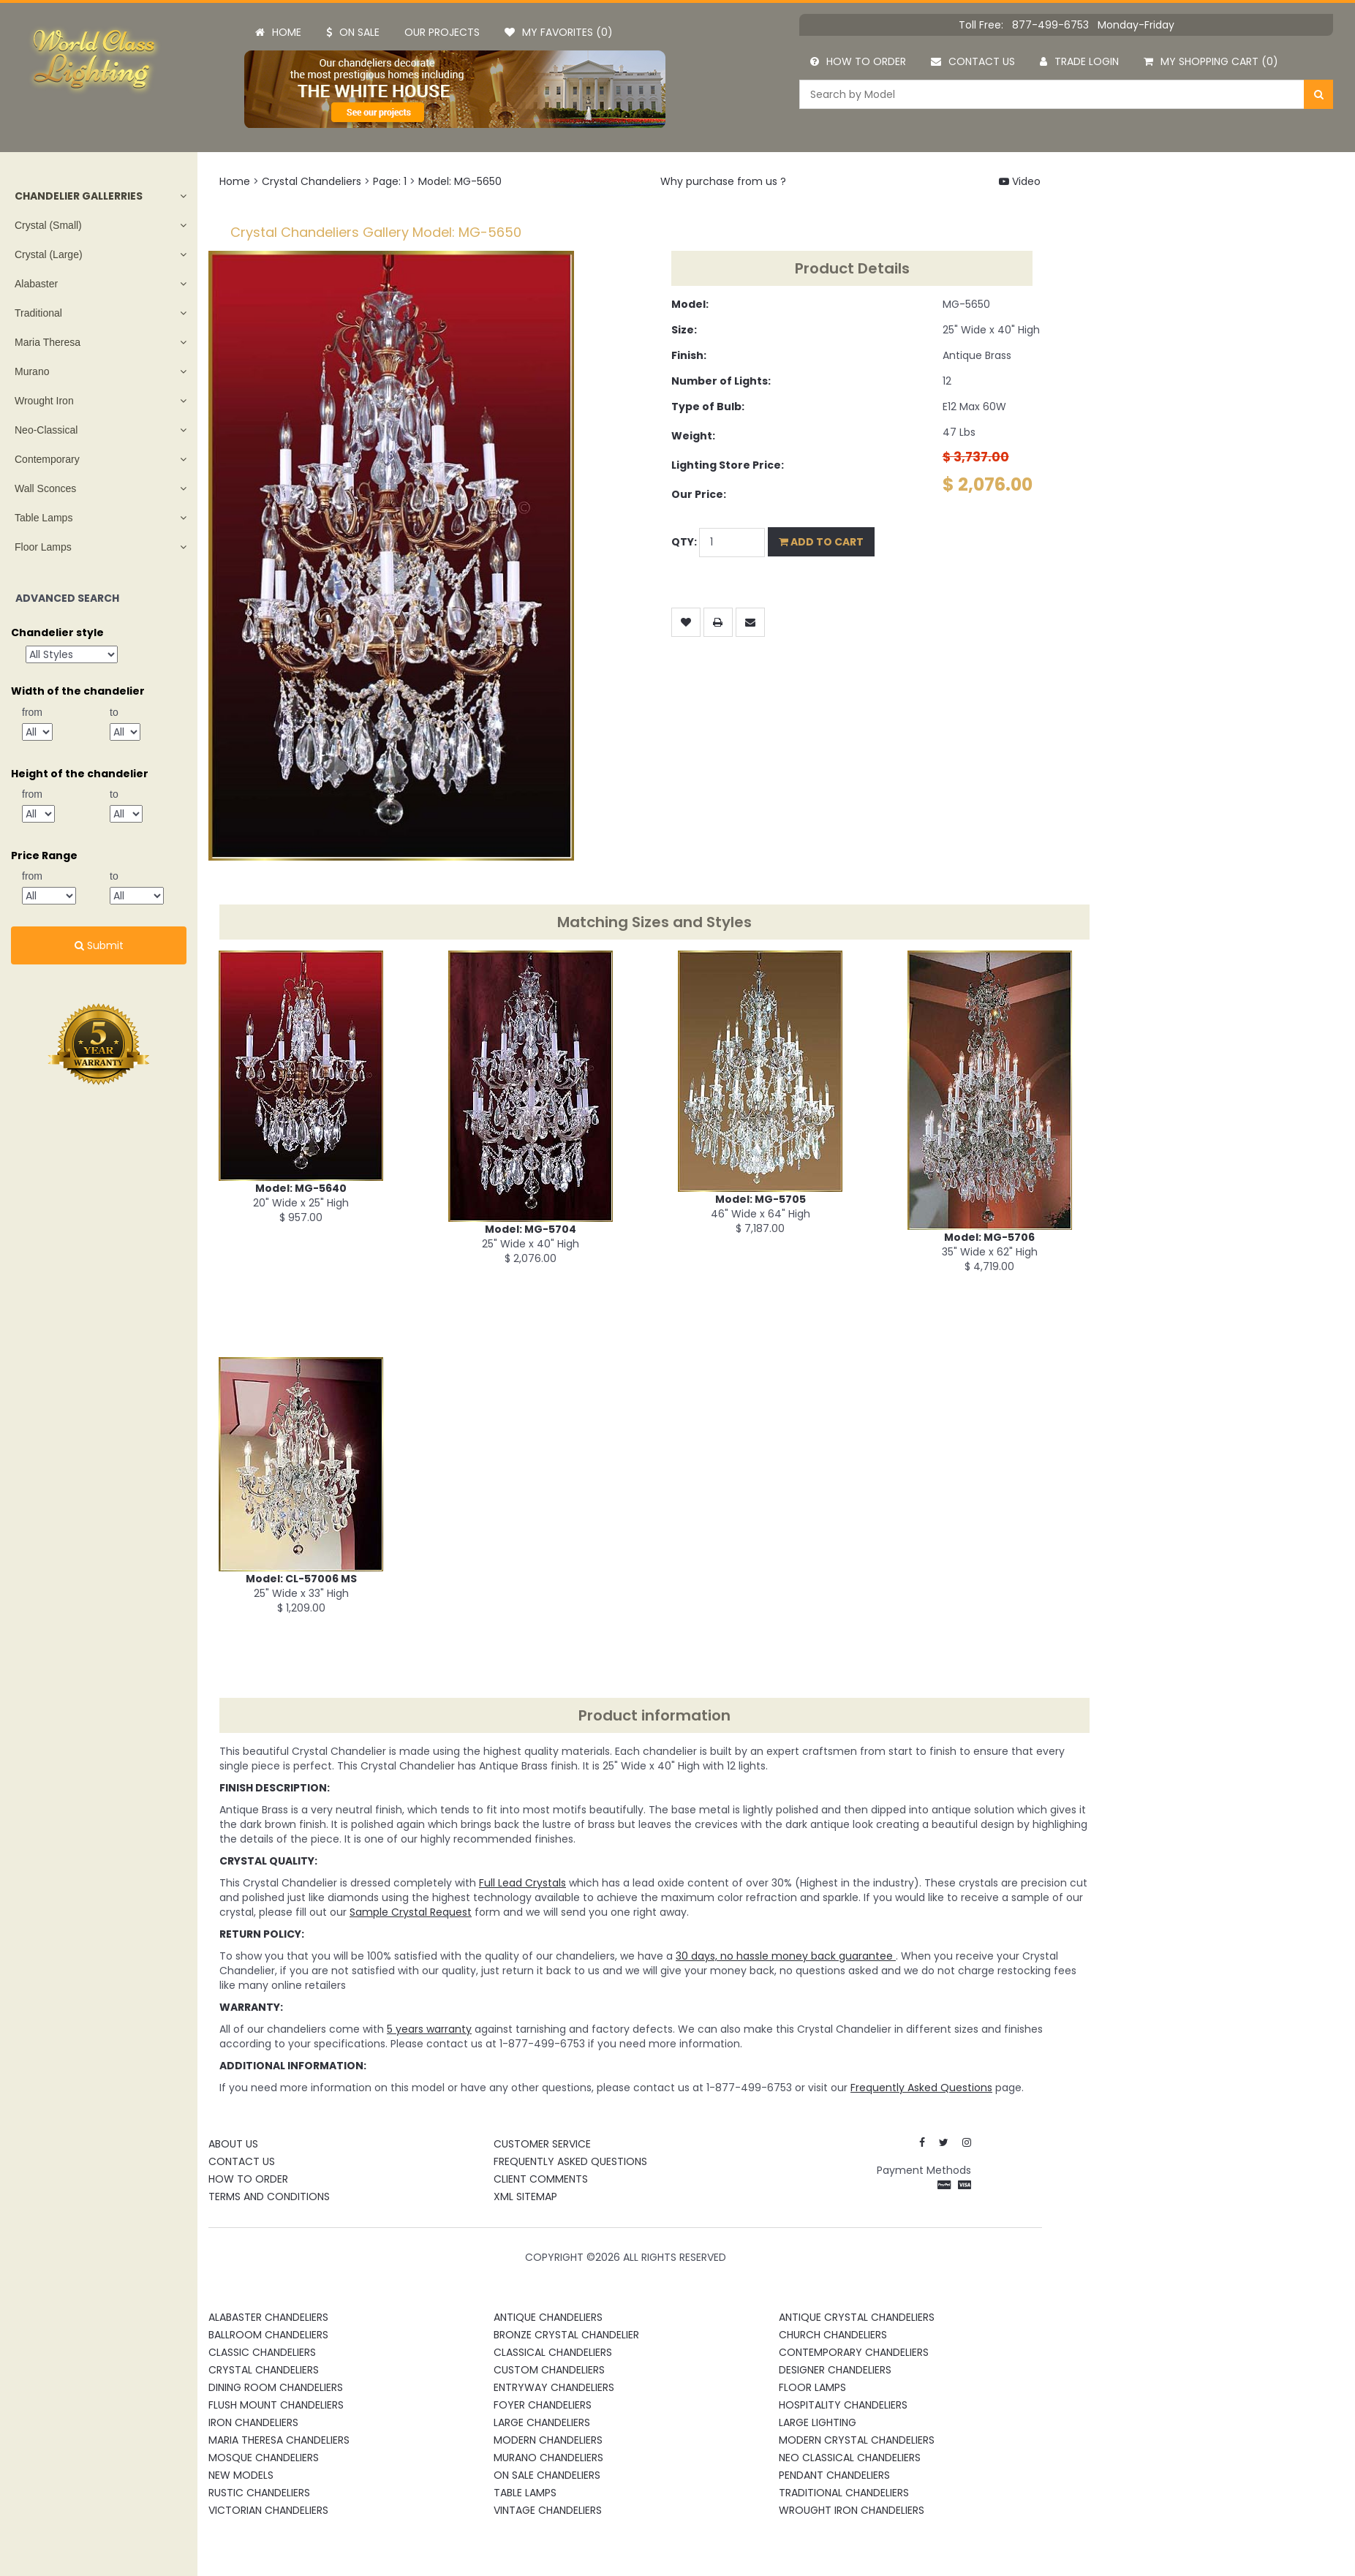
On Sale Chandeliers (547, 2475)
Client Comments (541, 2179)
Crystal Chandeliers (311, 181)
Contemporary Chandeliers (854, 2352)
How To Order (248, 2179)
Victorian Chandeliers (268, 2510)
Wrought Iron (44, 401)
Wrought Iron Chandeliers (851, 2510)
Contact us (973, 61)
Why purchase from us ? (723, 181)
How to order (858, 61)
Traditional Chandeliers (844, 2492)
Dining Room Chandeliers (275, 2387)
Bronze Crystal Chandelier (566, 2334)
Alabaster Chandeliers (268, 2317)
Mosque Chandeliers (263, 2457)
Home (278, 32)
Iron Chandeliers (253, 2422)
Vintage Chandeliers (548, 2510)
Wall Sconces (45, 488)
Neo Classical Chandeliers (850, 2457)
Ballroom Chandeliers (268, 2334)
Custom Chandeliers (549, 2369)
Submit (99, 945)
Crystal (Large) (49, 254)
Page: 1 (390, 181)
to (114, 712)
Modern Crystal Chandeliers (857, 2440)
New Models (240, 2475)
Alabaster (36, 284)
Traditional (38, 313)
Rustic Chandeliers (259, 2492)
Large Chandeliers (542, 2422)
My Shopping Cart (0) (1211, 61)
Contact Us (241, 2161)
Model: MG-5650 (460, 181)
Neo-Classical (46, 430)
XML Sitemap (525, 2196)
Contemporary (47, 459)
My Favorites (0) (559, 32)
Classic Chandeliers (262, 2352)
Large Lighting (817, 2422)
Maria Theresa (47, 342)
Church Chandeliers (833, 2334)
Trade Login (1079, 61)
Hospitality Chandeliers (843, 2405)
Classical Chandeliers (553, 2352)
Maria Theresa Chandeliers (279, 2440)
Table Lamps (43, 518)
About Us (233, 2144)
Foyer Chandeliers (543, 2405)
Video (1020, 181)
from (32, 712)
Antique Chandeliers (548, 2317)
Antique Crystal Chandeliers (857, 2317)
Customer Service (542, 2144)
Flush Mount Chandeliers (276, 2405)
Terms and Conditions (269, 2196)
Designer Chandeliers (835, 2369)
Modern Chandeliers (548, 2440)
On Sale (353, 32)
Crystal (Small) (48, 225)
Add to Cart (821, 542)
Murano (32, 371)
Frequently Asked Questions (570, 2161)
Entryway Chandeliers (554, 2387)
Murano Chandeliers (548, 2457)
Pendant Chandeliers (834, 2475)
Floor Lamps (43, 547)
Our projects (442, 32)
